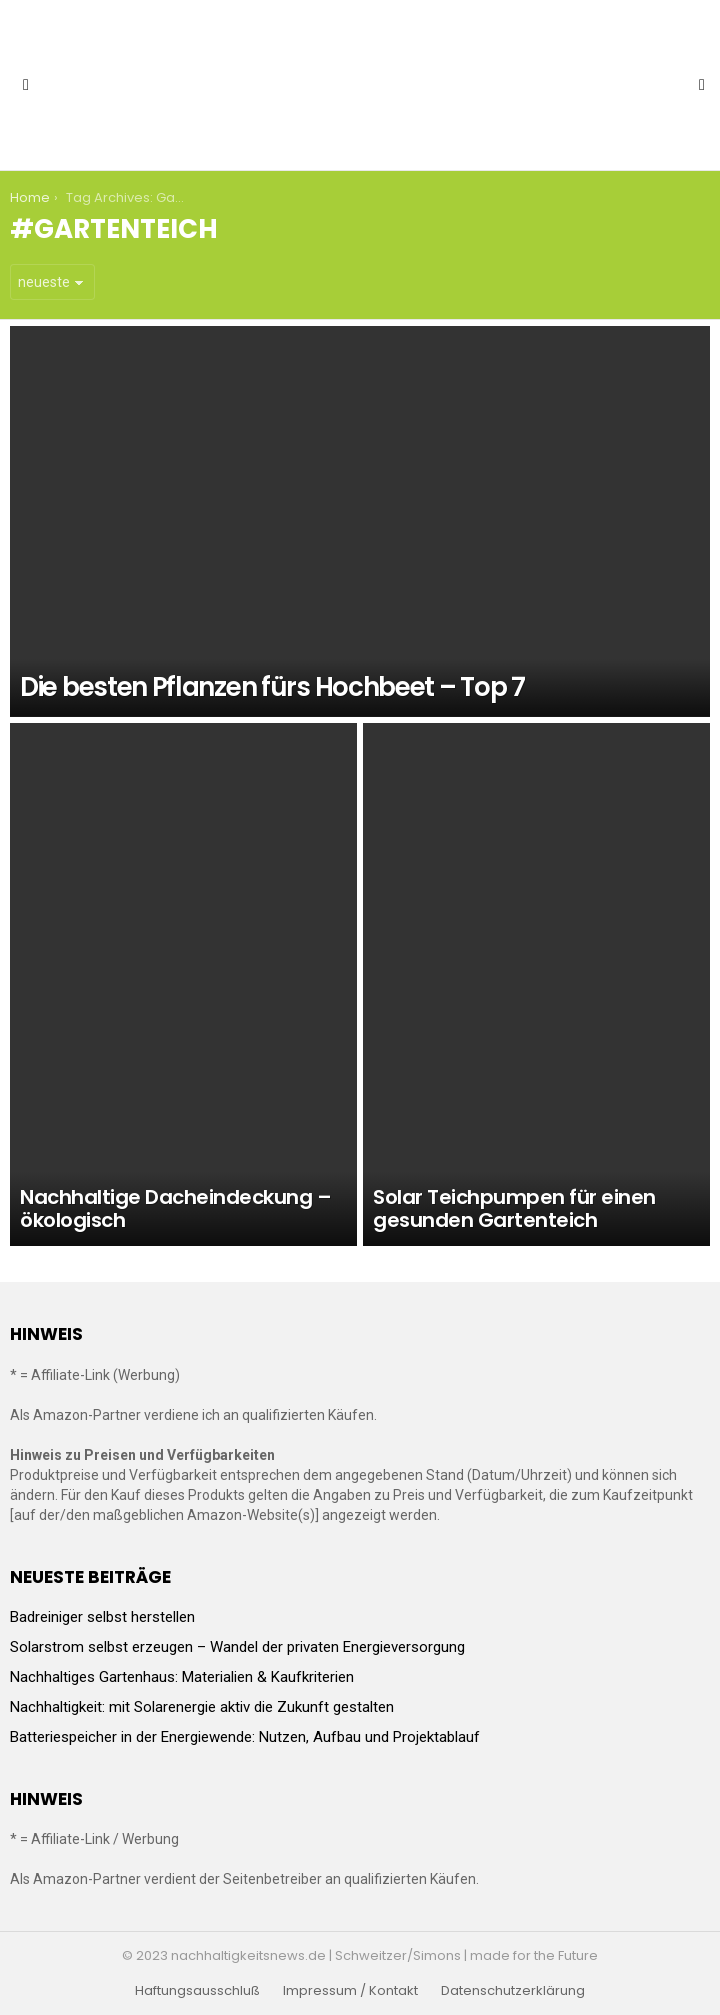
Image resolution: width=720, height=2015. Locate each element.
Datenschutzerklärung (513, 1991)
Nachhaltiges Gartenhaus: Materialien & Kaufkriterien (182, 1677)
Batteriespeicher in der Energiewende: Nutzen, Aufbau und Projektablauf (245, 1737)
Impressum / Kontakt (350, 1991)
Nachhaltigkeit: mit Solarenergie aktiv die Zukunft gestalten (202, 1707)
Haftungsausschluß (197, 1991)
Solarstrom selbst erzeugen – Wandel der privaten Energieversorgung (237, 1647)
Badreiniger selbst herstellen (102, 1617)
